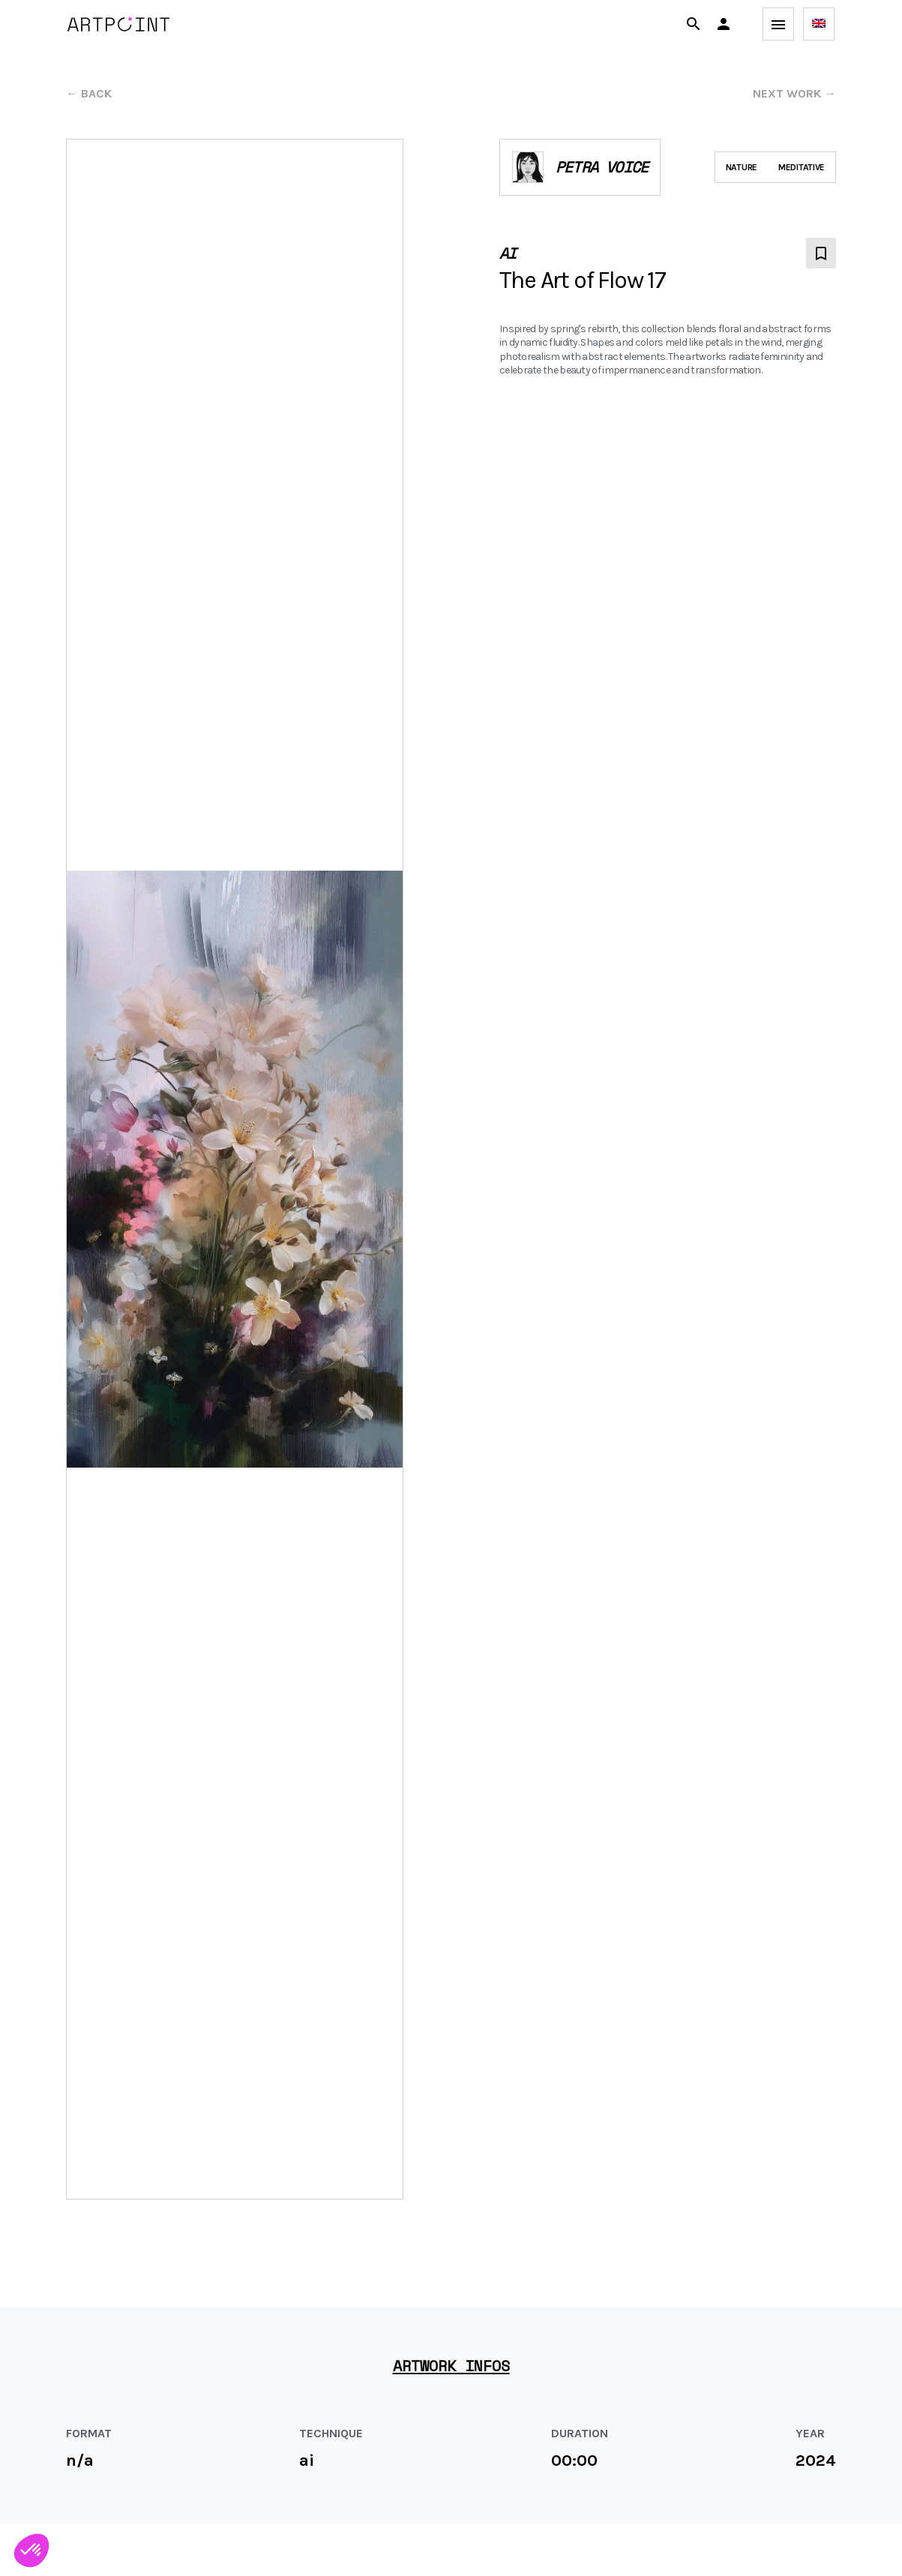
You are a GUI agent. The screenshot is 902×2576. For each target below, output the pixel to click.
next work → (794, 93)
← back (89, 93)
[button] (724, 24)
